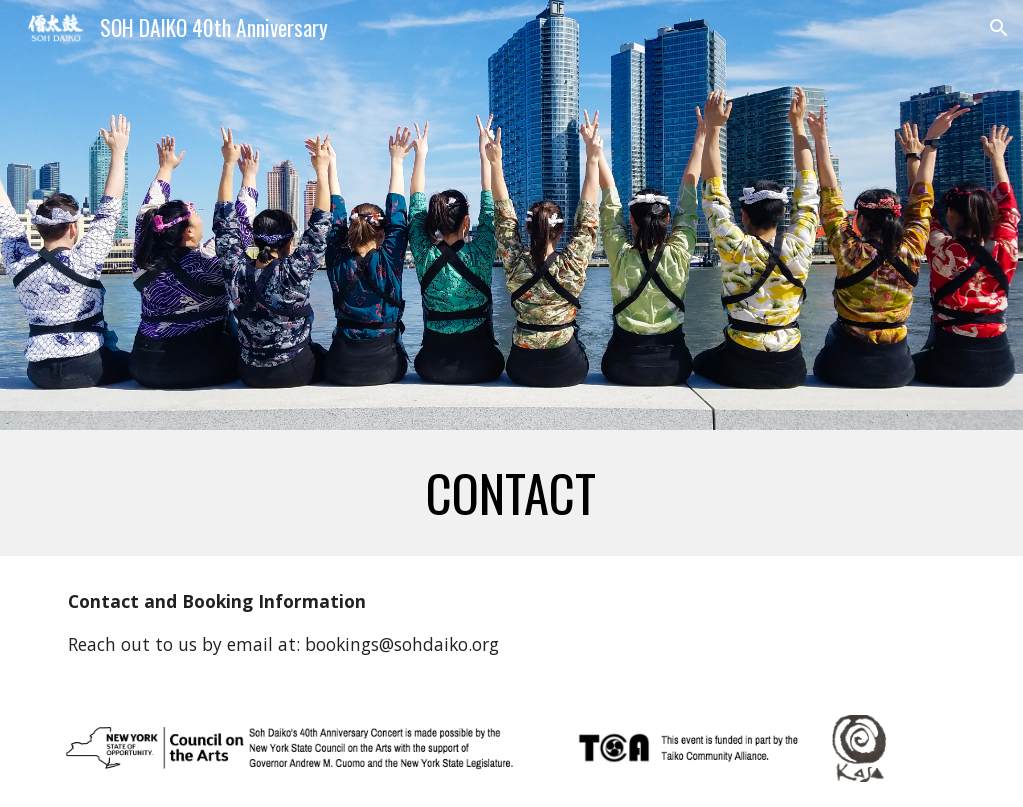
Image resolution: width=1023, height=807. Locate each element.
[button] (999, 28)
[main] (511, 493)
